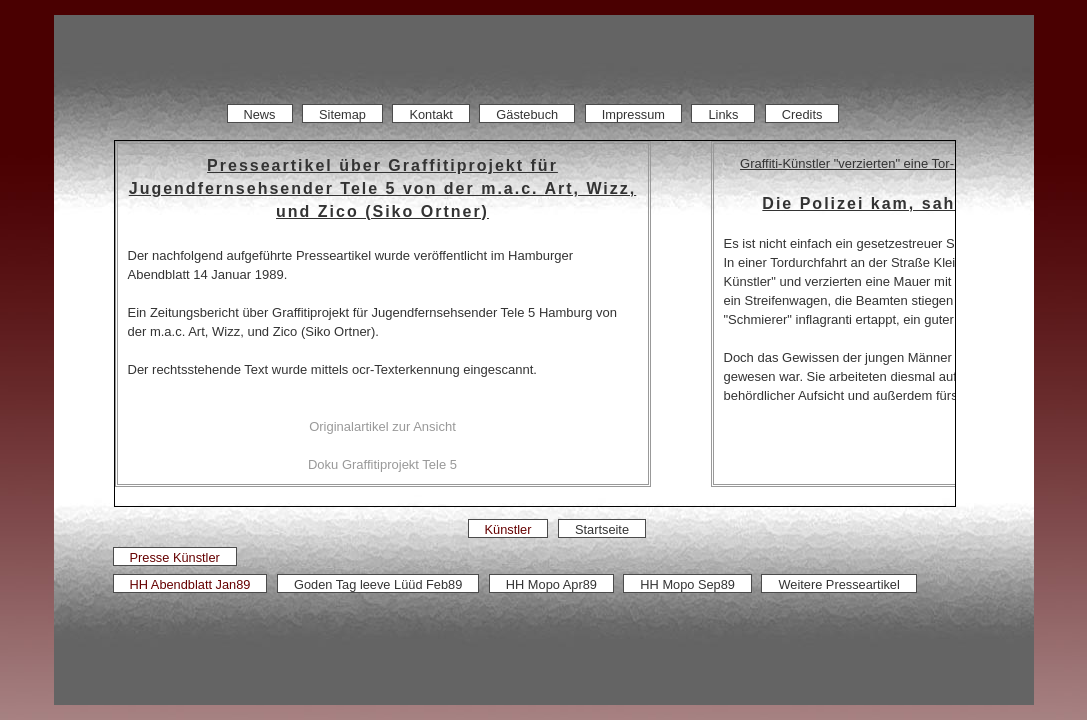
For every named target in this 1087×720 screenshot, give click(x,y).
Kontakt (430, 114)
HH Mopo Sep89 (687, 584)
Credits (802, 114)
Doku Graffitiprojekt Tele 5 (382, 464)
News (260, 114)
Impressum (633, 114)
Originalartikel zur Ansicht (382, 426)
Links (724, 114)
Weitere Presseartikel (838, 584)
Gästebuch (527, 114)
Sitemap (342, 114)
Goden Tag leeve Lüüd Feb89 (378, 584)
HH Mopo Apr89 (551, 584)
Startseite (602, 529)
